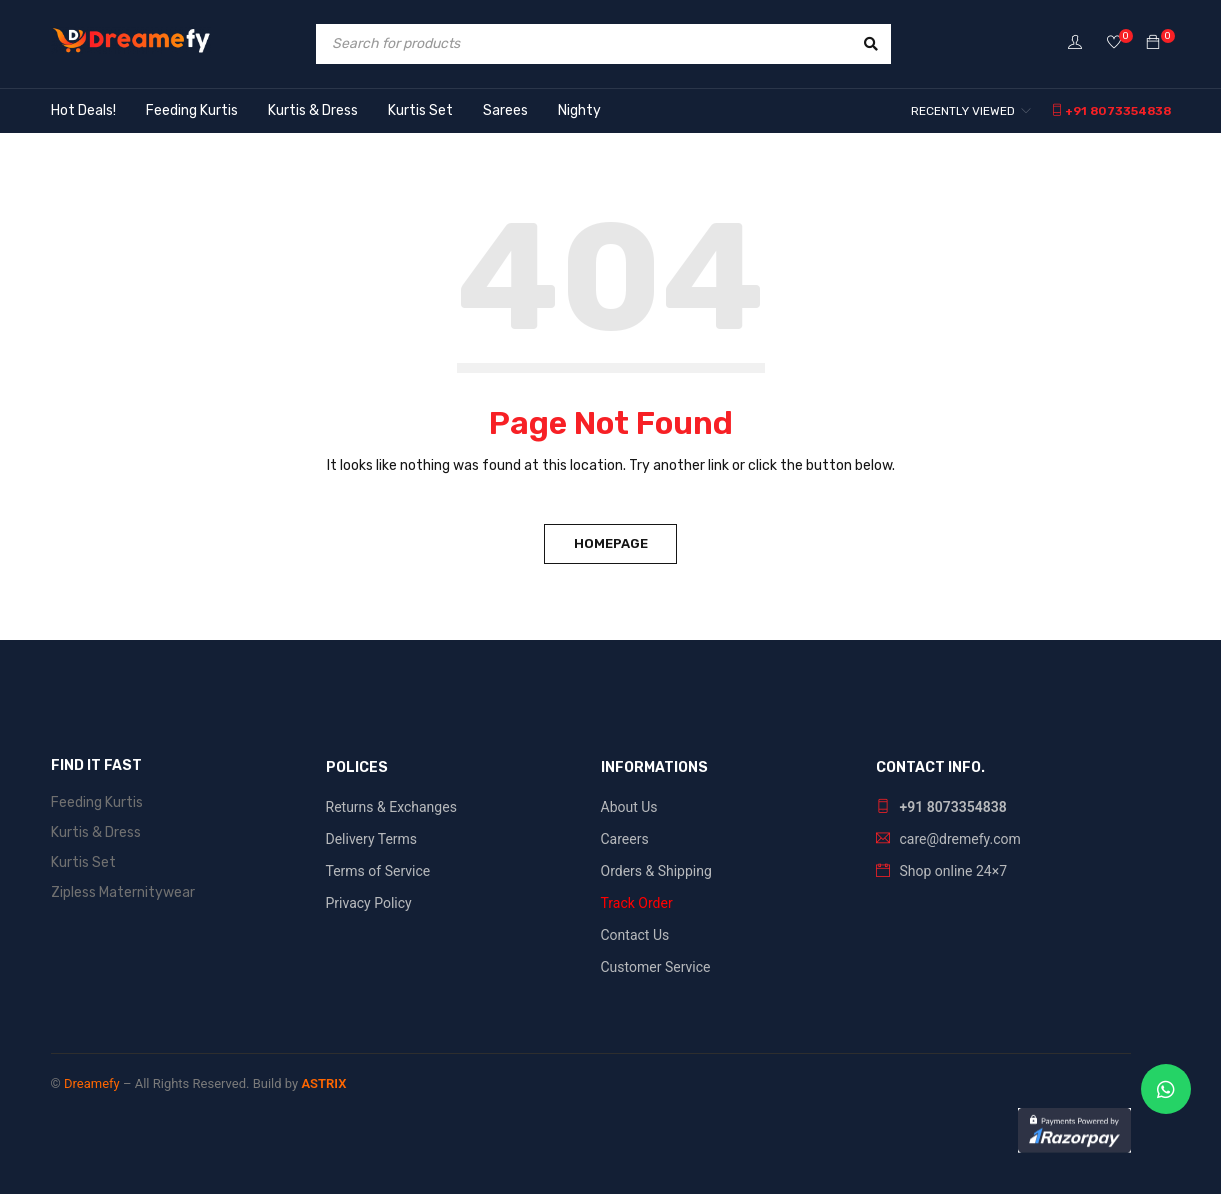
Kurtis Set (83, 862)
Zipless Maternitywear (123, 892)
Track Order (637, 903)
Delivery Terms (372, 839)
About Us (629, 807)
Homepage (611, 543)
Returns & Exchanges (391, 807)
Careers (625, 839)
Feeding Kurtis (97, 802)
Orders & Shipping (656, 871)
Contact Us (635, 935)
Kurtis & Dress (96, 832)
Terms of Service (378, 871)
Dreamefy (92, 1083)
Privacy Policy (369, 903)
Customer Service (656, 967)
